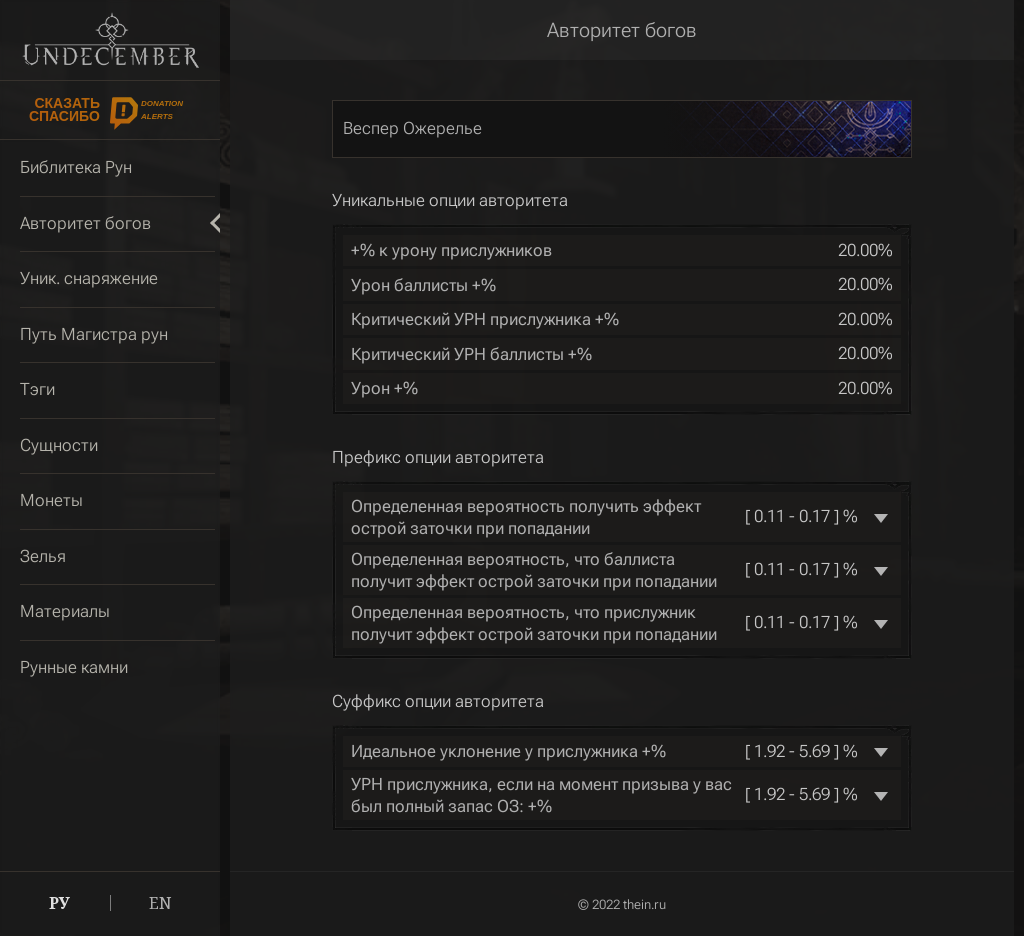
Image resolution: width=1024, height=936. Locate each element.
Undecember (110, 40)
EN (160, 903)
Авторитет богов (622, 30)
